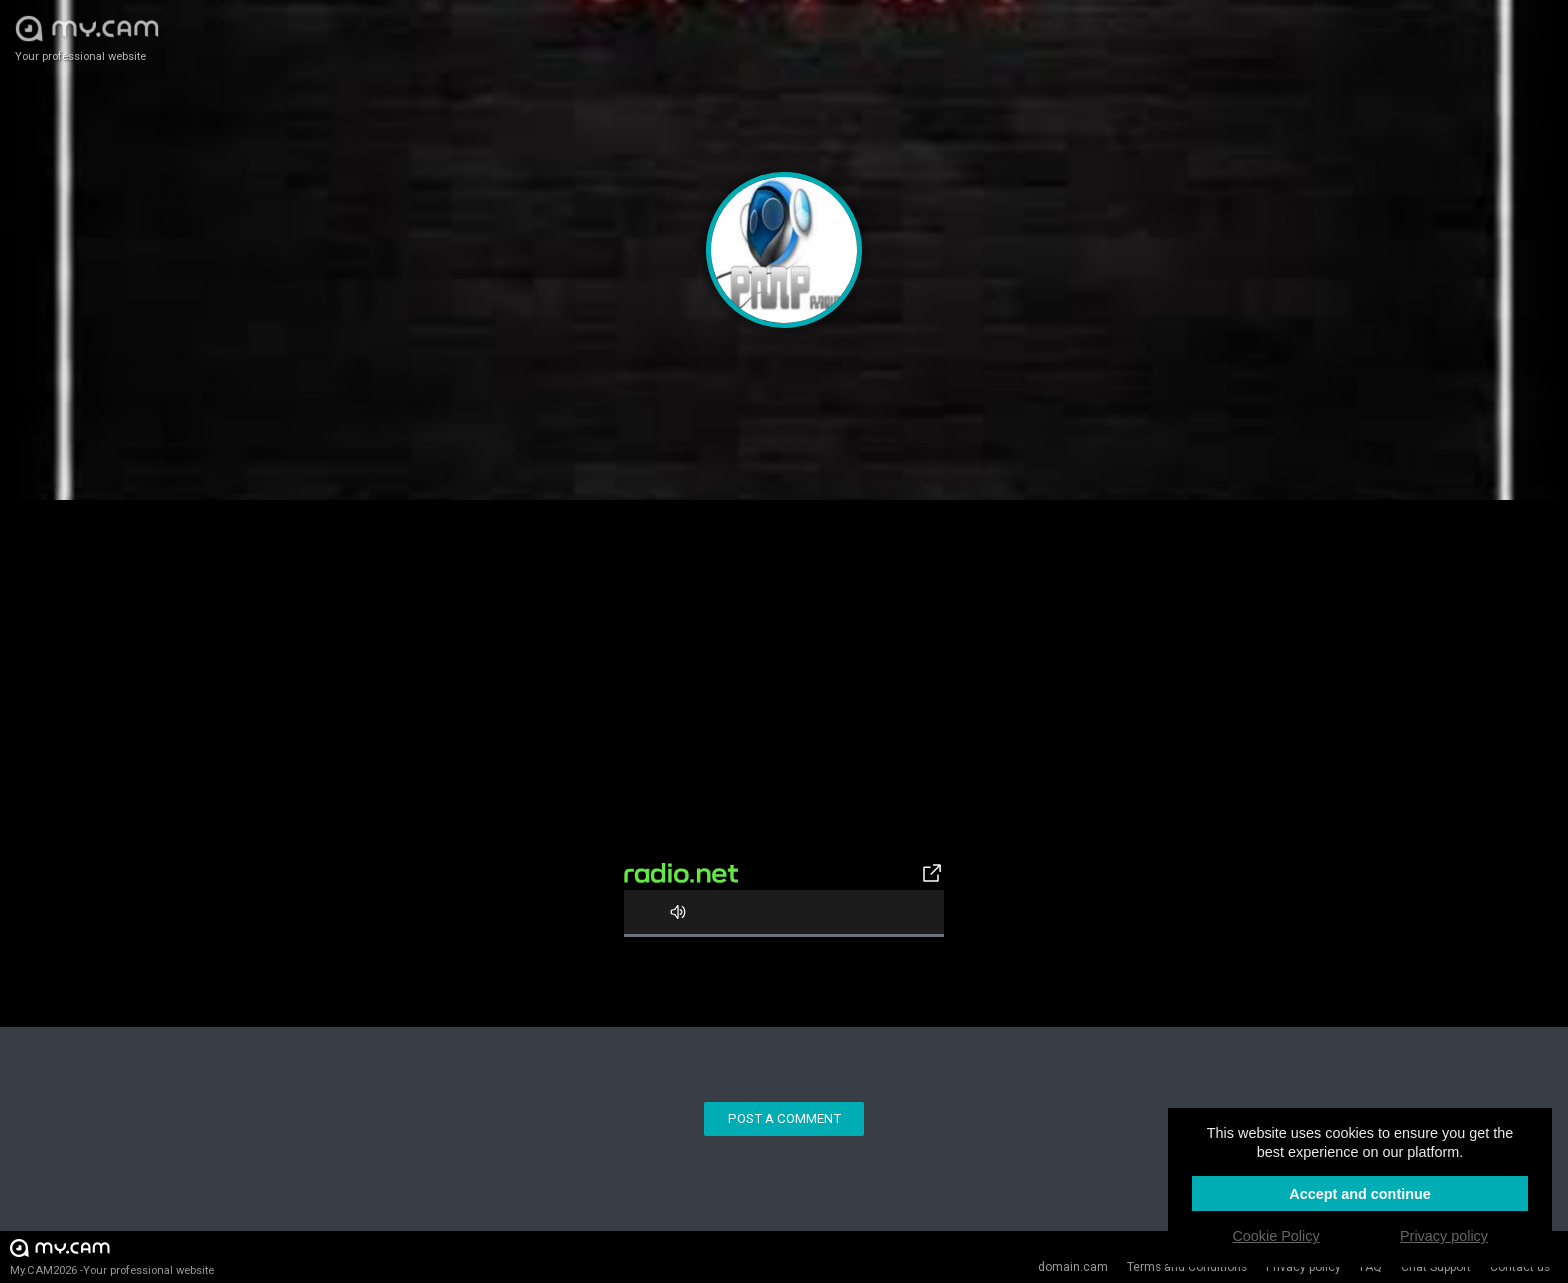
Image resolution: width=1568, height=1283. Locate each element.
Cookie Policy (1275, 1236)
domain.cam (1073, 1267)
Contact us (1520, 1267)
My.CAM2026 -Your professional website (112, 1256)
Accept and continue (1360, 1194)
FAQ (1371, 1267)
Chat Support (1436, 1267)
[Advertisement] (784, 715)
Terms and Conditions (1187, 1267)
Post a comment (784, 1118)
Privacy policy (1303, 1267)
